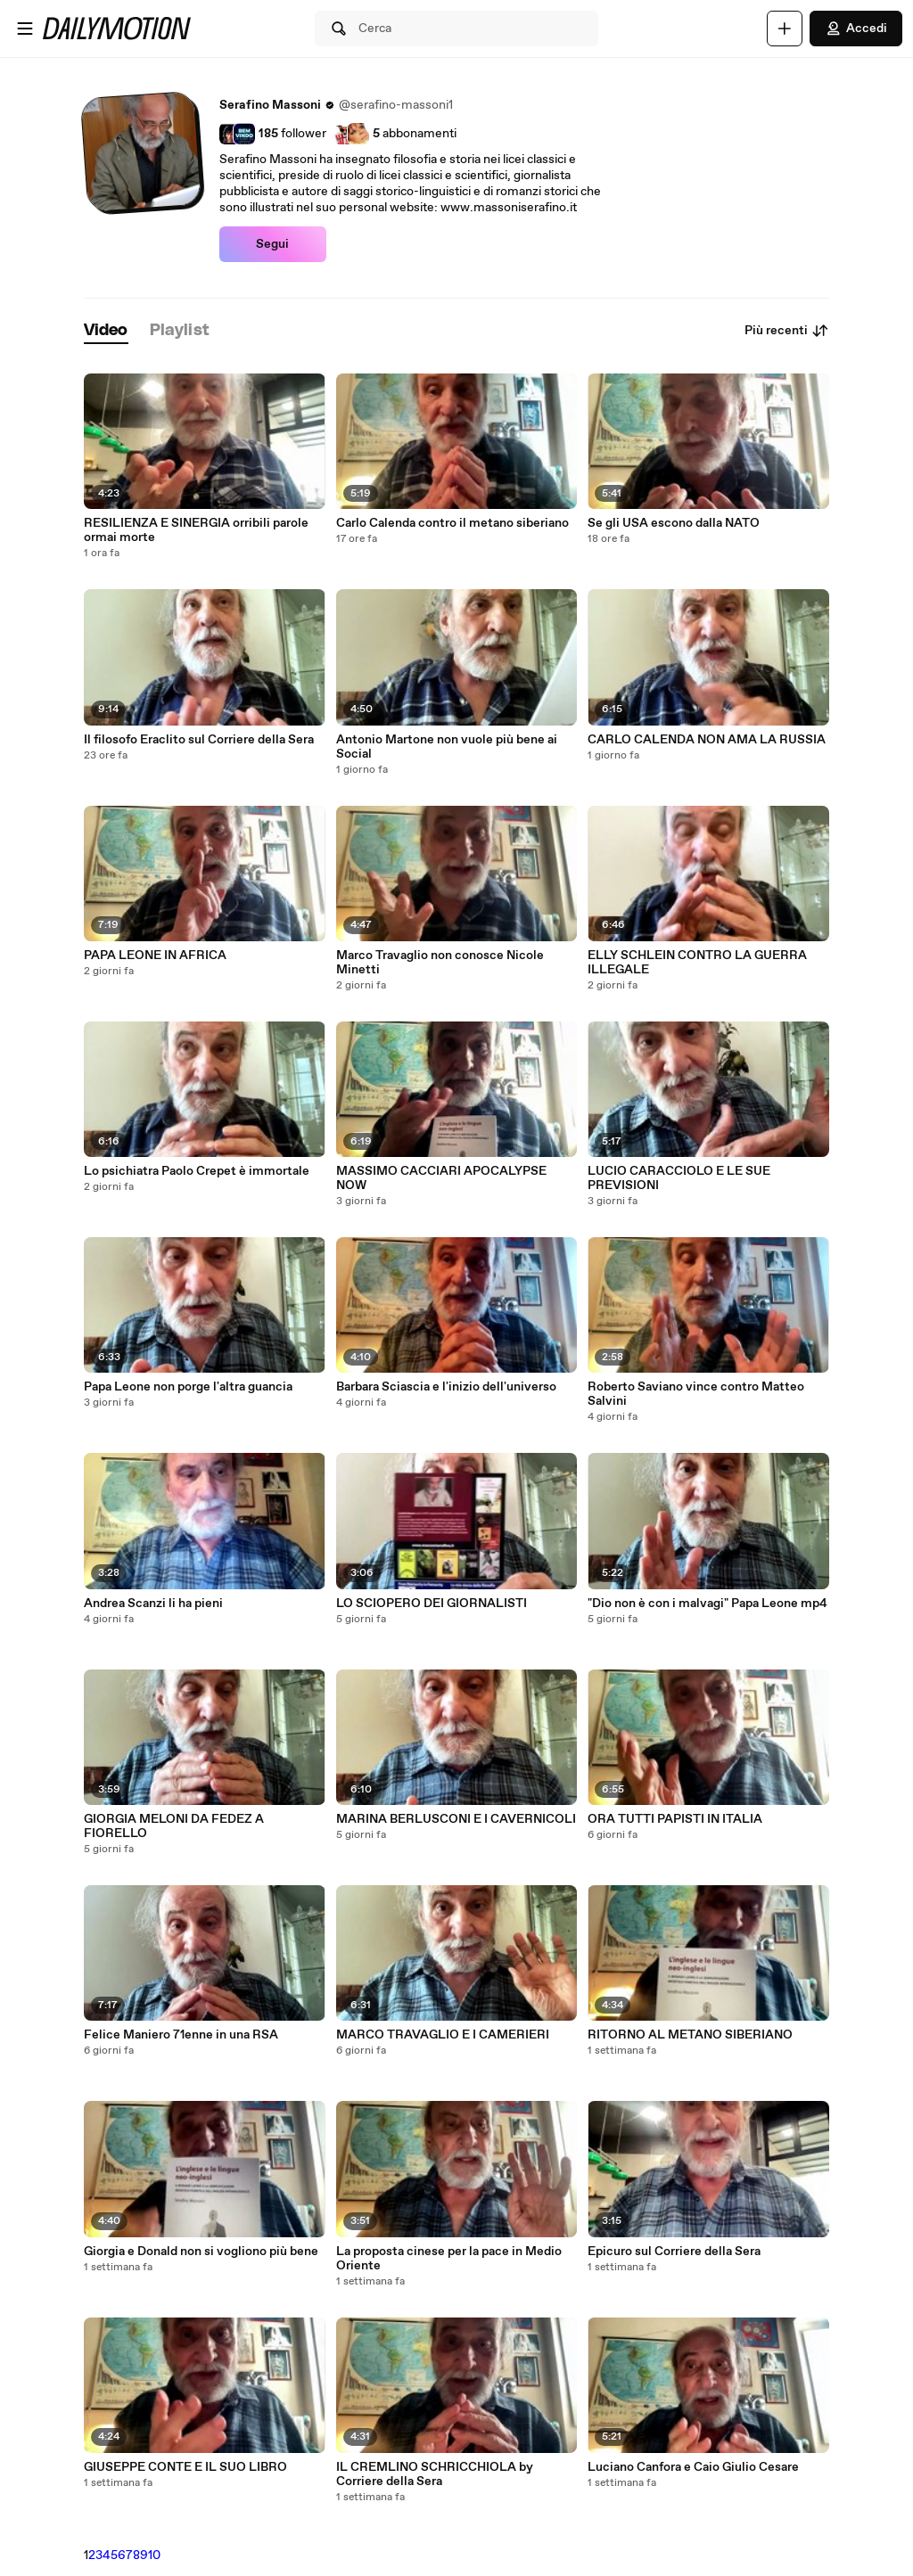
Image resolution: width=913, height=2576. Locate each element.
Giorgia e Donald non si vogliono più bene (201, 2251)
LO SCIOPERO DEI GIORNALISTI (431, 1603)
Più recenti (786, 331)
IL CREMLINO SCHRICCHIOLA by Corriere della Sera (434, 2474)
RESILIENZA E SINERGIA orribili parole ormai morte (196, 530)
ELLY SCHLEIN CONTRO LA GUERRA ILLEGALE (697, 962)
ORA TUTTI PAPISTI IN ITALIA (675, 1819)
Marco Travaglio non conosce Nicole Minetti (440, 962)
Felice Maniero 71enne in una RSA (181, 2035)
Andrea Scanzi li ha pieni (153, 1603)
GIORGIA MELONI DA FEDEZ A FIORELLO (174, 1826)
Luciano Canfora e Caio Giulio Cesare (693, 2467)
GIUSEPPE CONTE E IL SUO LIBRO (185, 2467)
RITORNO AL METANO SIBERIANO (690, 2035)
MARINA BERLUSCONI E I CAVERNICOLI (456, 1819)
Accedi (856, 28)
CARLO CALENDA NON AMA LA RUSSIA (707, 740)
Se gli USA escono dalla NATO (674, 523)
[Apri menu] (25, 28)
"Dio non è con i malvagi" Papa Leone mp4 (707, 1603)
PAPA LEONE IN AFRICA (155, 955)
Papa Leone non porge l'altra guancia (188, 1387)
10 (154, 2555)
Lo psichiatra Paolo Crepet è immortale (196, 1171)
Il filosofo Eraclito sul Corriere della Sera (199, 740)
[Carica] (784, 28)
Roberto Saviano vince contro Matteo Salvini (696, 1394)
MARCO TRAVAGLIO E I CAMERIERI (442, 2035)
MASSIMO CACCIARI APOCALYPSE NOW (441, 1178)
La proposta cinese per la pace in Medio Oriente (449, 2258)
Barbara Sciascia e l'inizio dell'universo (446, 1387)
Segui (272, 244)
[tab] (106, 331)
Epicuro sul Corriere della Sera (674, 2251)
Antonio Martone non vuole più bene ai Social (446, 747)
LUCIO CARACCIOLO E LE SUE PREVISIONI (679, 1178)
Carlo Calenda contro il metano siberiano (452, 523)
